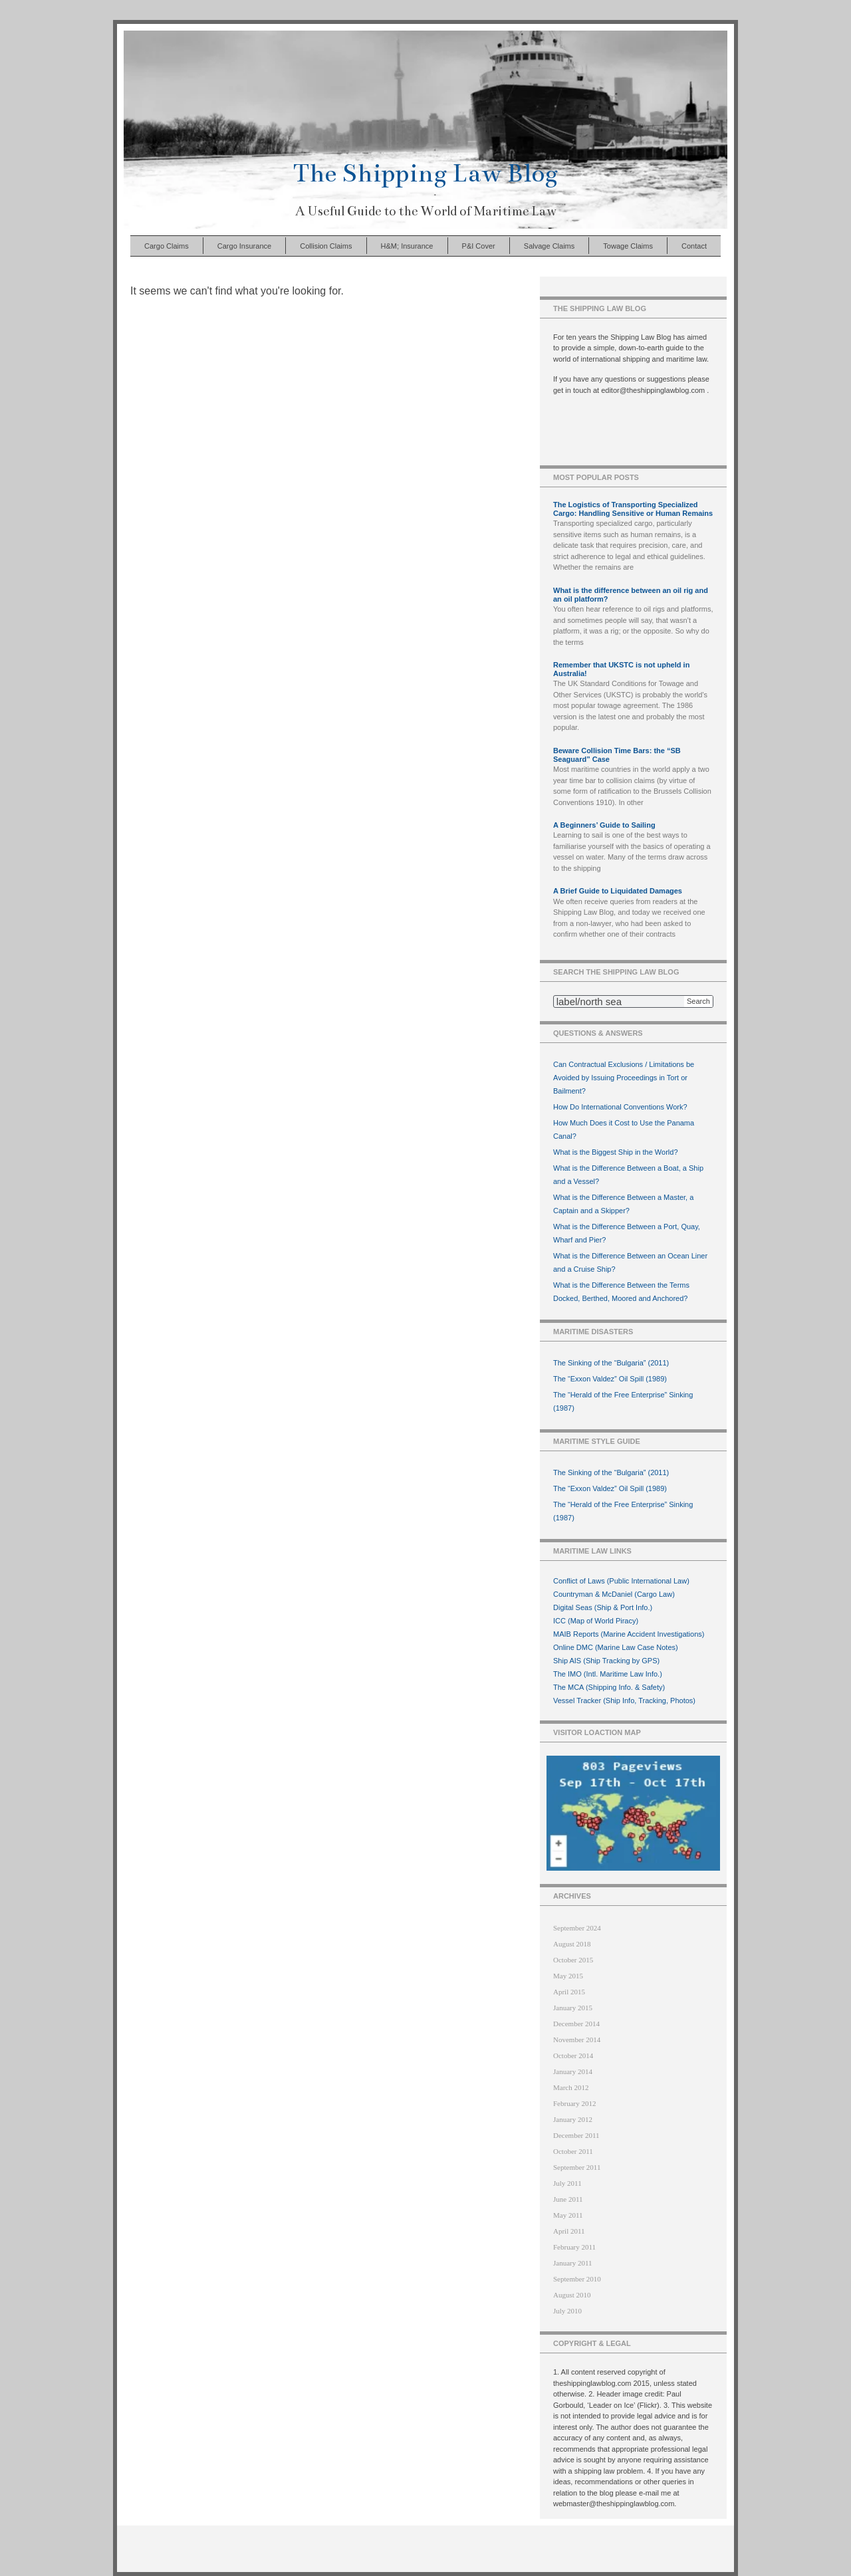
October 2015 (573, 1960)
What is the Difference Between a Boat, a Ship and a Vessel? (628, 1174)
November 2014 (576, 2040)
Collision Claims (326, 246)
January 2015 (572, 2008)
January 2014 (572, 2071)
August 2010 (572, 2295)
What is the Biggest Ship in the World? (615, 1152)
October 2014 (573, 2055)
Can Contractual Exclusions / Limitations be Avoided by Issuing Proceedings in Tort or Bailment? (623, 1077)
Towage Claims (628, 246)
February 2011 (574, 2247)
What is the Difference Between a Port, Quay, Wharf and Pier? (626, 1233)
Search (698, 1001)
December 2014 (576, 2024)
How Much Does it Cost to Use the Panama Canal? (623, 1129)
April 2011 (569, 2231)
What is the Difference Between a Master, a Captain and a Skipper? (623, 1204)
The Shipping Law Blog (425, 173)
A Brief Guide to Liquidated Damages (617, 891)
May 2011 (568, 2215)
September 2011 (576, 2167)
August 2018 (572, 1944)
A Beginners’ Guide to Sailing (604, 825)
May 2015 (568, 1976)
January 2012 (572, 2119)
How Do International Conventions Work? (620, 1107)
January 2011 (572, 2263)
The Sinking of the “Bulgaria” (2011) (611, 1363)
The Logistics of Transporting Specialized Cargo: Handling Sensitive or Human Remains (633, 509)
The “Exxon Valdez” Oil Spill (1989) (610, 1379)
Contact (694, 246)
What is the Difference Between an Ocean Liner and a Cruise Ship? (630, 1262)
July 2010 (567, 2311)
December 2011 (576, 2135)
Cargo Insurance (244, 246)
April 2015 (569, 1992)
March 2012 (570, 2087)
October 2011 (573, 2151)
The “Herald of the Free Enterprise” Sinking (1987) (623, 1401)
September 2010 (577, 2279)
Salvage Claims (549, 246)
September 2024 (577, 1928)
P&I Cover (478, 246)
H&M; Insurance (407, 246)
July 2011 (567, 2183)
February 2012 (574, 2103)
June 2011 (568, 2199)
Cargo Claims (166, 246)
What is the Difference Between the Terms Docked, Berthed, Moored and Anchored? (621, 1291)
